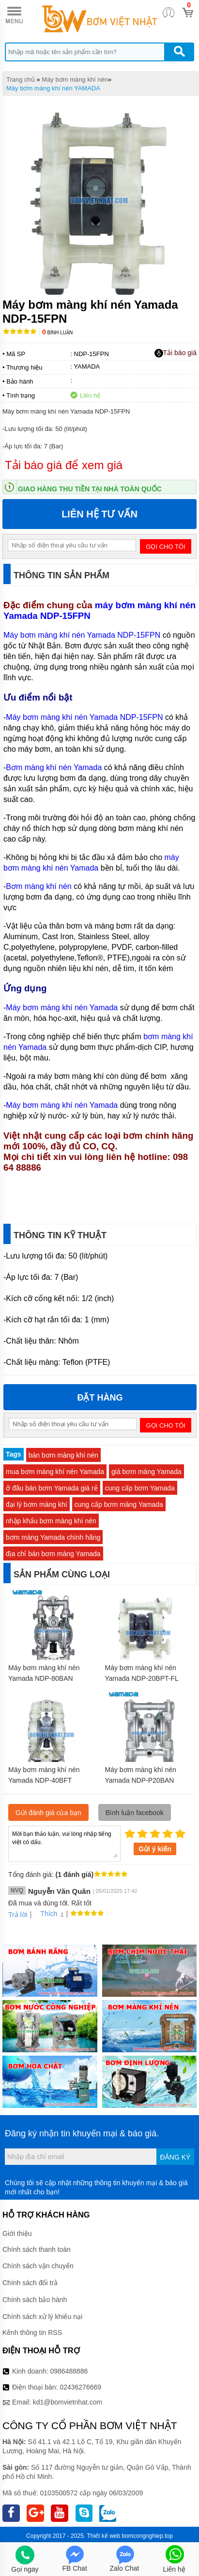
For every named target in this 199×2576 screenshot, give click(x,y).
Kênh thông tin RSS (32, 2332)
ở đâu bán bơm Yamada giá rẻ (52, 1488)
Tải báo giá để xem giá (63, 465)
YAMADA (87, 366)
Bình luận (57, 332)
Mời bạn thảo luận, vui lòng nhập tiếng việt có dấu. (64, 1843)
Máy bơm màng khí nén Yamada (62, 1007)
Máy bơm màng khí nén (75, 79)
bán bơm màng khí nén (63, 1455)
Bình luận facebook (135, 1813)
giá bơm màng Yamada (146, 1471)
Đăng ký (175, 2157)
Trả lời (18, 1914)
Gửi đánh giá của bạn (48, 1813)
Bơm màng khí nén (38, 886)
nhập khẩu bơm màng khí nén (51, 1521)
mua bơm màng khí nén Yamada (55, 1471)
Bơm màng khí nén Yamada (54, 767)
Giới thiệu (17, 2233)
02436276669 (80, 2387)
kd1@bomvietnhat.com (67, 2402)
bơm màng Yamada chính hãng (53, 1537)
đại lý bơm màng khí (36, 1504)
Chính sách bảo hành (34, 2300)
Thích (45, 1914)
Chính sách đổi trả (30, 2283)
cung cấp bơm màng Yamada (119, 1504)
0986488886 (69, 2371)
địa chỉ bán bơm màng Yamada (53, 1554)
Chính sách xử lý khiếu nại (42, 2316)
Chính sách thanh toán (36, 2249)
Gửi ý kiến (154, 1849)
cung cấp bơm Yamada (140, 1488)
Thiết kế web (103, 2536)
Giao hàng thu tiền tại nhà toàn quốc (90, 489)
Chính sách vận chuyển (38, 2266)
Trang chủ (20, 79)
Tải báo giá (175, 353)
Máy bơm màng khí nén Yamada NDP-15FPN (83, 635)
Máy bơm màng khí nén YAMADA (53, 88)
